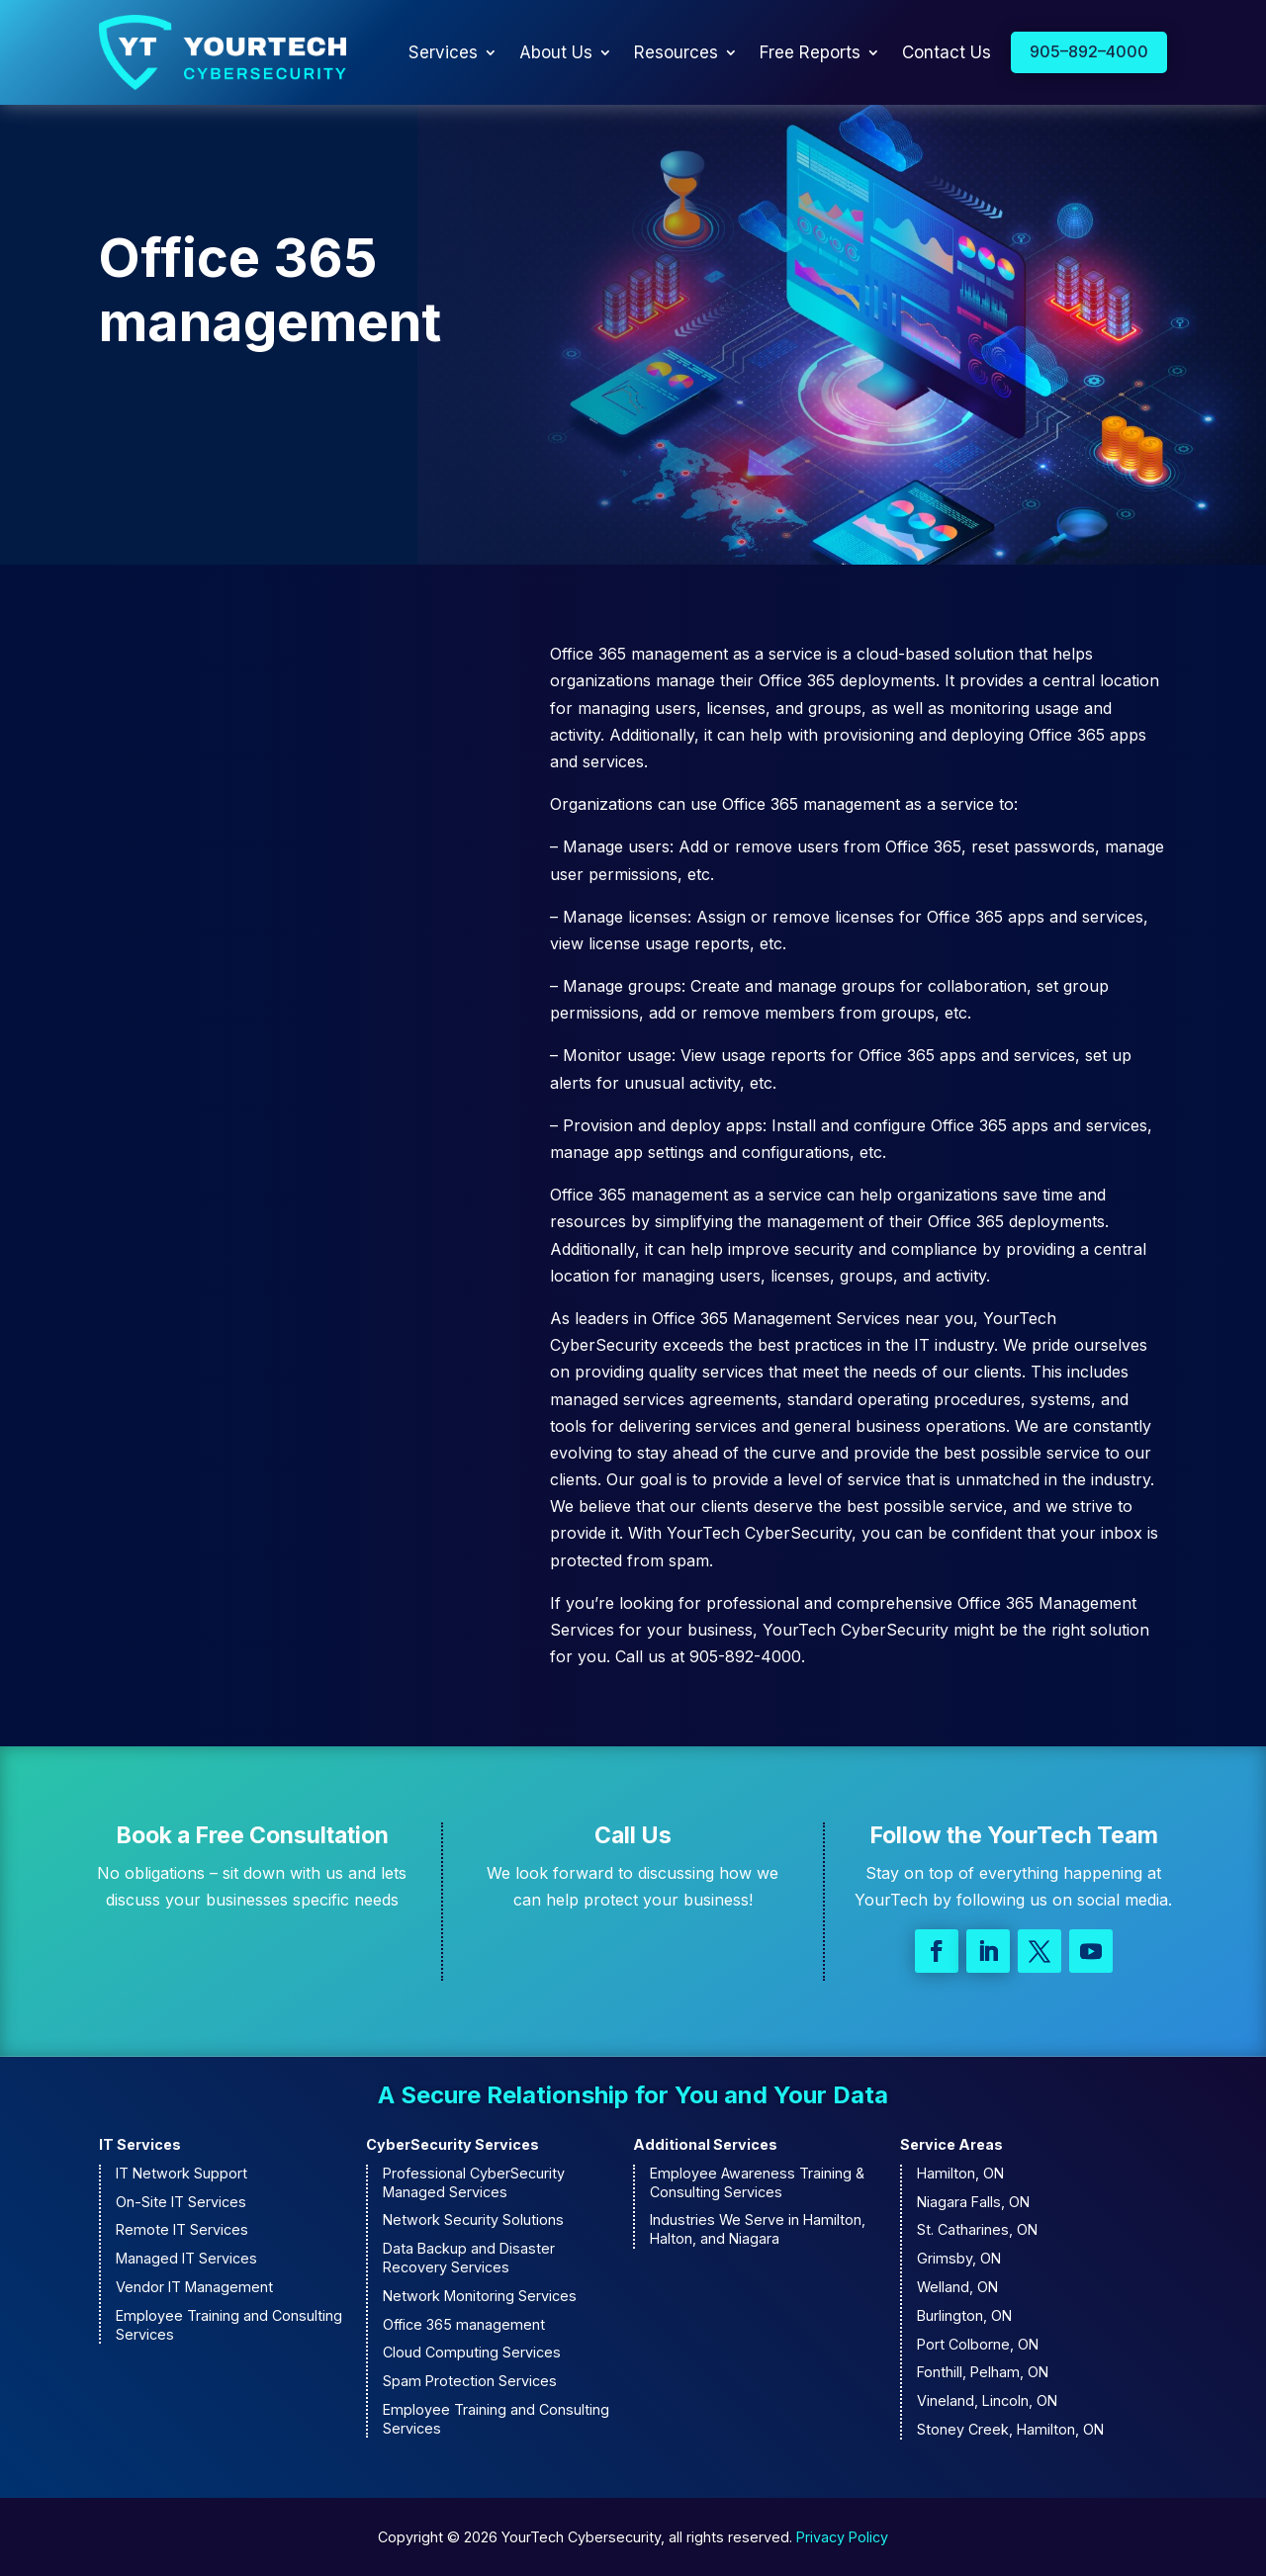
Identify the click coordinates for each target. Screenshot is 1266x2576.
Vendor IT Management (194, 2286)
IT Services (140, 2144)
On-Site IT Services (181, 2201)
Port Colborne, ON (978, 2344)
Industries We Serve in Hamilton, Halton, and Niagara (757, 2229)
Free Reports (810, 52)
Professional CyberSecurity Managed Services (474, 2182)
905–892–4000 (1089, 51)
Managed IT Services (186, 2258)
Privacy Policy (842, 2537)
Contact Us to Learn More (244, 431)
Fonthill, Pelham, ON (982, 2371)
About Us (555, 52)
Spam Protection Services (470, 2380)
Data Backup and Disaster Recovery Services (469, 2257)
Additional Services (705, 2144)
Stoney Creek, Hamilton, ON (1010, 2429)
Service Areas (951, 2144)
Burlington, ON (964, 2315)
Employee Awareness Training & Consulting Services (757, 2182)
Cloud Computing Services (472, 2352)
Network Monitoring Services (480, 2295)
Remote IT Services (182, 2229)
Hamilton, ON (960, 2173)
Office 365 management (464, 2324)
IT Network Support (181, 2173)
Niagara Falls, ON (973, 2201)
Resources (676, 52)
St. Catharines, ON (977, 2229)
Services (443, 52)
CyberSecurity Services (452, 2144)
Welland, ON (957, 2286)
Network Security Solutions (473, 2219)
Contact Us (946, 52)
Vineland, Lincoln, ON (987, 2400)
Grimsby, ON (959, 2258)
